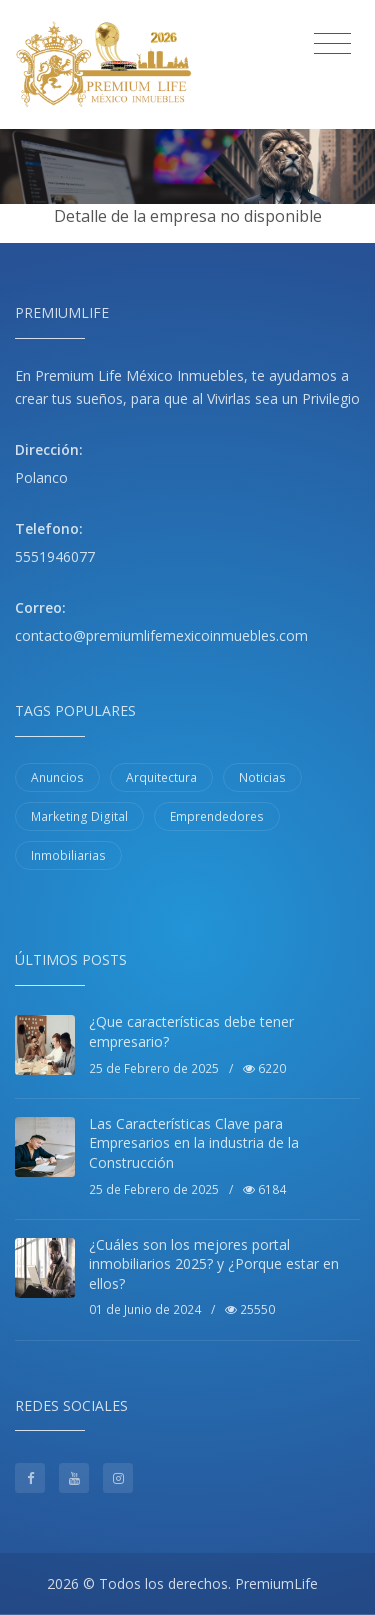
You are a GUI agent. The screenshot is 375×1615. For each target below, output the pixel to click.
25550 (250, 1309)
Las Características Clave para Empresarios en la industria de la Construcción (194, 1143)
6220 (264, 1068)
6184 (264, 1189)
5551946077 (55, 556)
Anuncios (57, 777)
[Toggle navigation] (332, 44)
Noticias (262, 777)
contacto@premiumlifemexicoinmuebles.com (161, 635)
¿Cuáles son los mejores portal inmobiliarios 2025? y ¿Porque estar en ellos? (214, 1264)
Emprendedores (217, 816)
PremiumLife (276, 1583)
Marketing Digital (79, 816)
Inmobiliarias (68, 855)
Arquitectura (161, 777)
